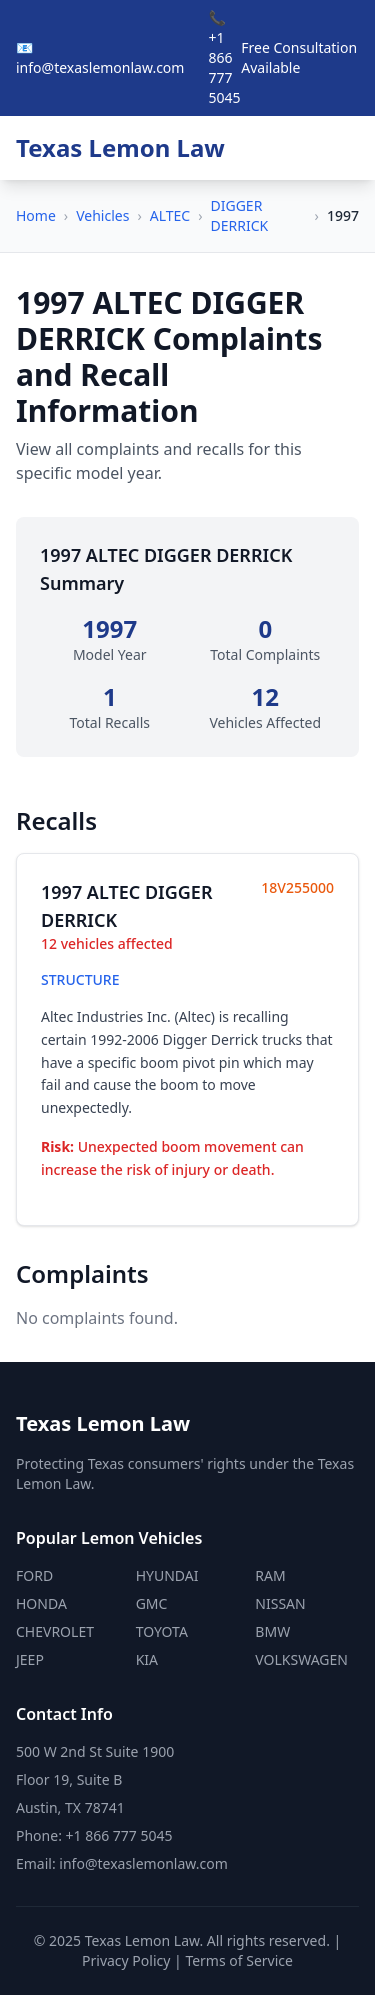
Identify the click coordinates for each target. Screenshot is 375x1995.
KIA (147, 1659)
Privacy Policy (126, 1960)
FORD (34, 1575)
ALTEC (170, 215)
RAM (270, 1575)
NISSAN (280, 1603)
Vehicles (102, 215)
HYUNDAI (167, 1575)
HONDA (41, 1603)
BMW (272, 1631)
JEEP (30, 1659)
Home (36, 215)
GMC (152, 1603)
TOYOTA (162, 1631)
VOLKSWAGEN (301, 1659)
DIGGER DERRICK (240, 215)
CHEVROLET (55, 1631)
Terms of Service (239, 1960)
